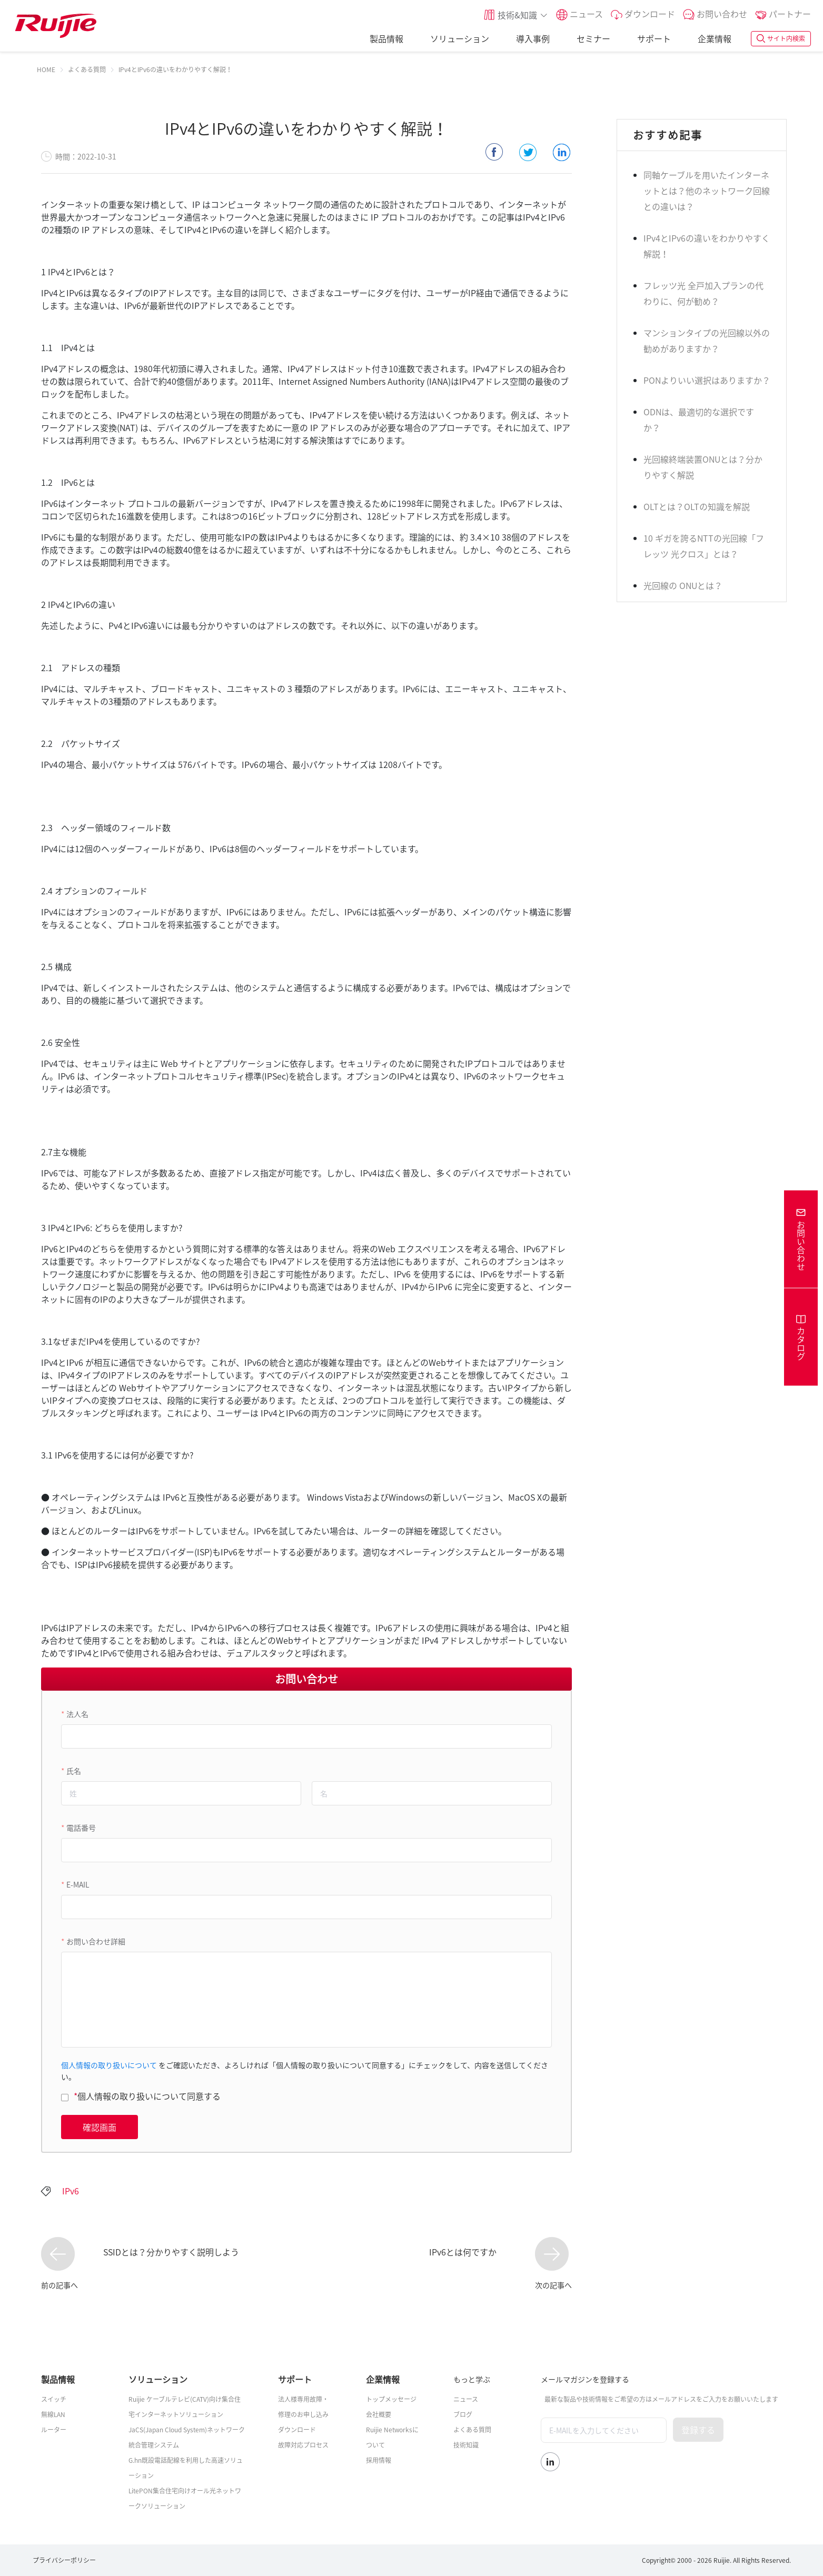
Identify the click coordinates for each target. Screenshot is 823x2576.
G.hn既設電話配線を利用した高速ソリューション (185, 2467)
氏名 (73, 1770)
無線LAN (53, 2414)
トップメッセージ (391, 2399)
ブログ (462, 2414)
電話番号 (81, 1827)
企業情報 (714, 38)
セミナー (593, 38)
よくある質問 (87, 69)
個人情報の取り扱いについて (109, 2065)
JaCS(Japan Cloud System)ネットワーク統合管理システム (186, 2437)
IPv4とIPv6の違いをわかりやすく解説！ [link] (175, 69)
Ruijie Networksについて (392, 2437)
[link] (46, 69)
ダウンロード (297, 2429)
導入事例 (533, 38)
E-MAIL (78, 1884)
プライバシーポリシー (64, 2560)
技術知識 (466, 2445)
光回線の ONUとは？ (682, 585)
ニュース (465, 2399)
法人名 (77, 1714)
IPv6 (70, 2190)
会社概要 (378, 2414)
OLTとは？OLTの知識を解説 (696, 506)
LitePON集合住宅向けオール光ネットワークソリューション (184, 2498)
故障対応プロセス (303, 2445)
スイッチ (53, 2399)
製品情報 (386, 38)
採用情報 (378, 2460)
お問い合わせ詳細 (95, 1941)
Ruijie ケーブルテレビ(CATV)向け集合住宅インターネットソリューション (184, 2406)
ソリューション (459, 38)
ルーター (53, 2429)
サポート (654, 38)
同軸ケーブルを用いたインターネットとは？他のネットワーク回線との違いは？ (706, 190)
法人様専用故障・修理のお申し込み (303, 2406)
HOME (46, 69)
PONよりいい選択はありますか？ (706, 380)
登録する (698, 2429)
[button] (515, 14)
